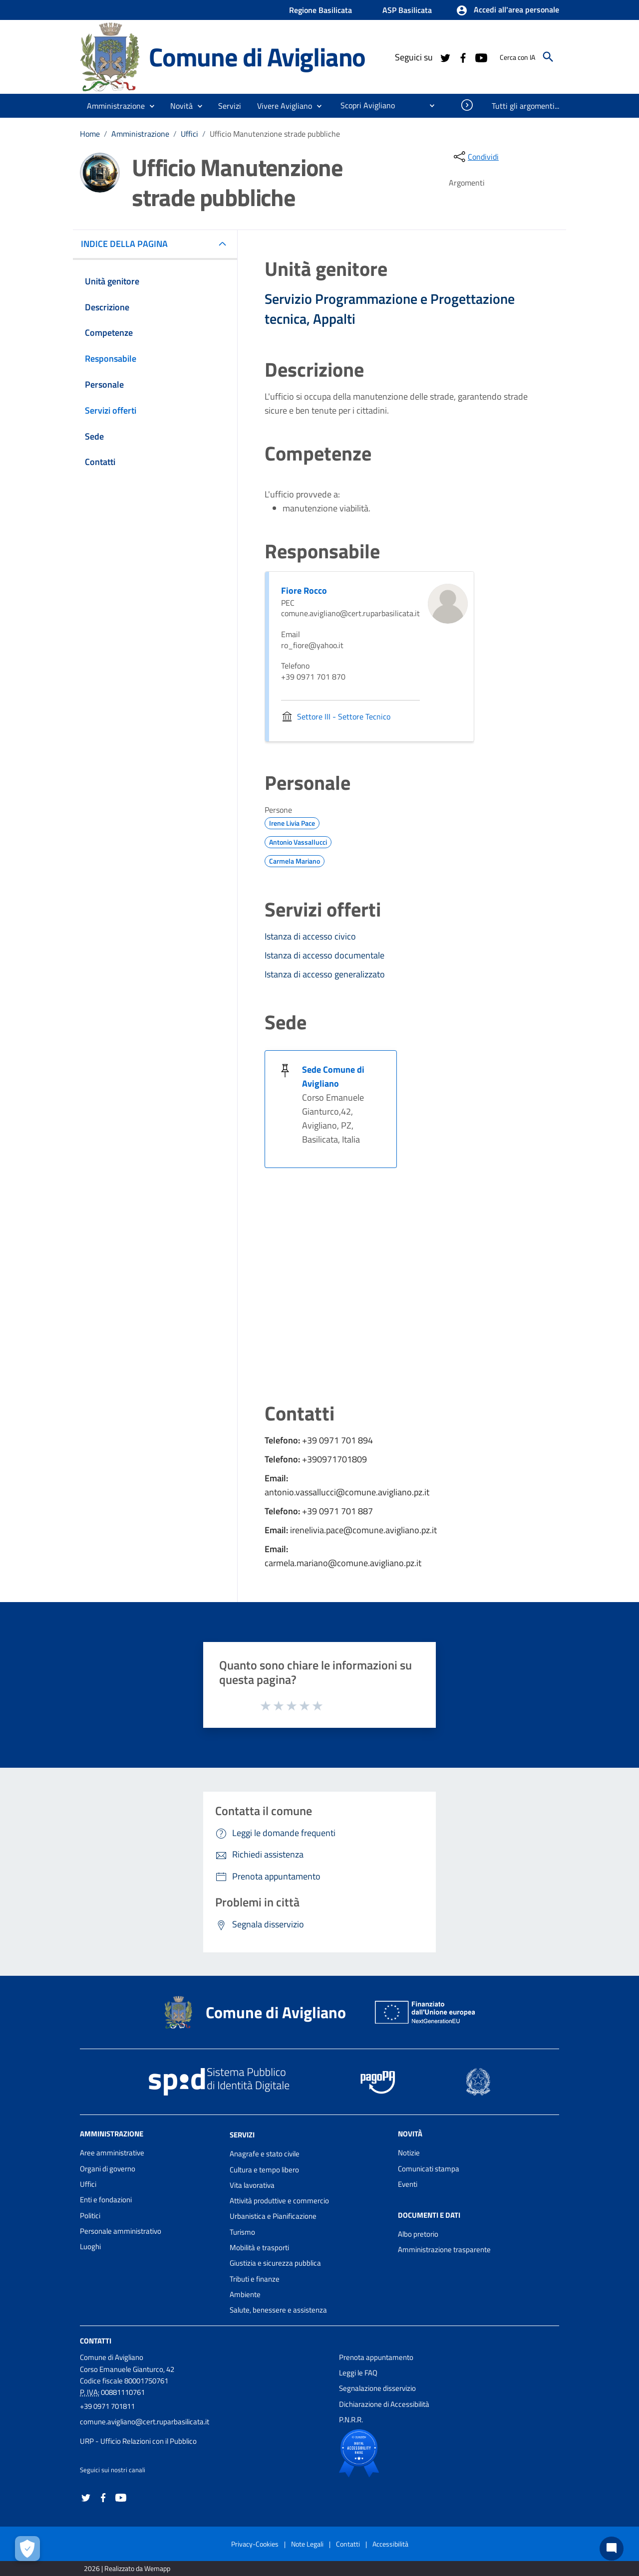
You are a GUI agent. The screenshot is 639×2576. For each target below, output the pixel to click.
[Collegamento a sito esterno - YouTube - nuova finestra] (481, 57)
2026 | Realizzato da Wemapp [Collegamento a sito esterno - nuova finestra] (127, 2568)
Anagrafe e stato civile (265, 2153)
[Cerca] (548, 57)
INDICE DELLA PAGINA (128, 243)
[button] (507, 10)
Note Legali (307, 2544)
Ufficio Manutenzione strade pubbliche (275, 134)
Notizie (409, 2152)
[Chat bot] (611, 2548)
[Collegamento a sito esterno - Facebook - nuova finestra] (463, 57)
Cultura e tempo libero (264, 2169)
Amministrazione (140, 134)
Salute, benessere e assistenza (278, 2310)
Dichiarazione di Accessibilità (384, 2404)
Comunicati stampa (428, 2168)
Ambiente (245, 2294)
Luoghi (90, 2246)
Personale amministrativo (120, 2231)
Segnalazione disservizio (377, 2388)
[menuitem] (363, 105)
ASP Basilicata (407, 10)
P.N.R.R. (351, 2419)
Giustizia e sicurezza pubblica (275, 2263)
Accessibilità (390, 2544)
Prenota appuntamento (376, 2357)
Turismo (242, 2232)
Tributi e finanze (255, 2279)
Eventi (407, 2184)
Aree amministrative (112, 2152)
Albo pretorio (418, 2234)
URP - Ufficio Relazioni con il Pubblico (138, 2441)
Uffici (189, 134)
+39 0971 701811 (107, 2406)
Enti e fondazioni (106, 2199)
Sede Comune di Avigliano (333, 1076)
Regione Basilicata (320, 10)
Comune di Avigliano (257, 56)
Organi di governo (107, 2168)
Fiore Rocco (304, 590)
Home (90, 134)
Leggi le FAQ (358, 2372)
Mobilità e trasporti (259, 2247)
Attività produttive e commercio (279, 2200)
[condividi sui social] (475, 157)
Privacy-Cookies (255, 2544)
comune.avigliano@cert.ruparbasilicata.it (144, 2421)
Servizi (242, 2134)
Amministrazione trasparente (444, 2249)
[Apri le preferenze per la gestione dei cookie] (27, 2548)
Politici (90, 2215)
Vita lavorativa (252, 2185)
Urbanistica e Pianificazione (273, 2216)
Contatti (95, 2340)
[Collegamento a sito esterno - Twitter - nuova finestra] (445, 57)
